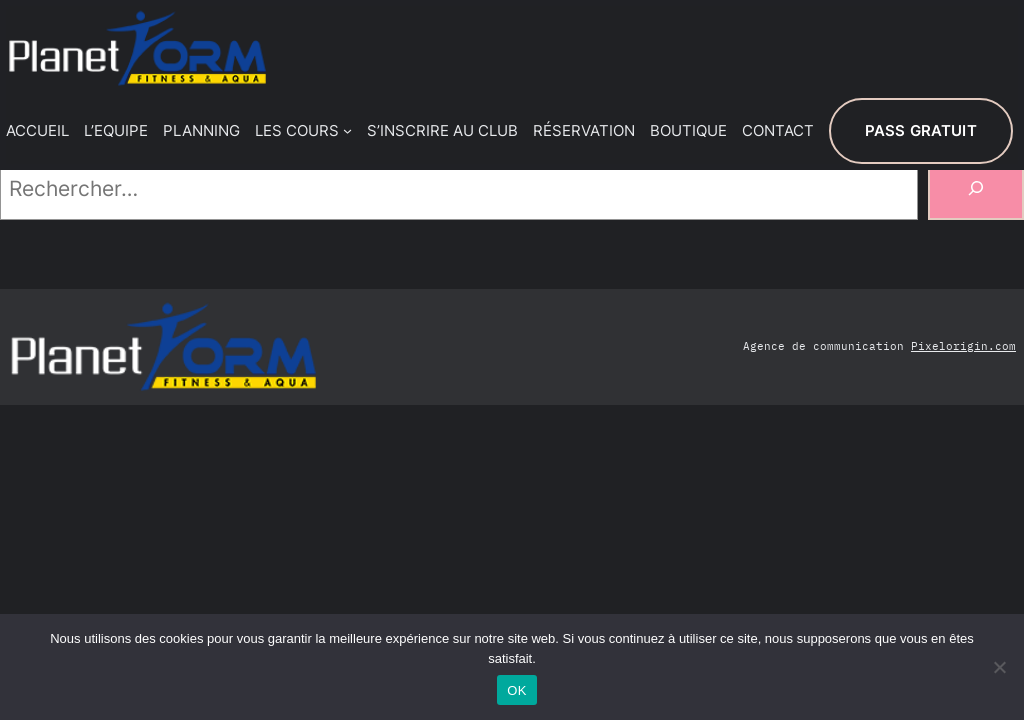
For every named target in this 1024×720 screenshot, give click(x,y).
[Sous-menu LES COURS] (347, 130)
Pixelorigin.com (963, 346)
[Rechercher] (976, 188)
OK (516, 690)
